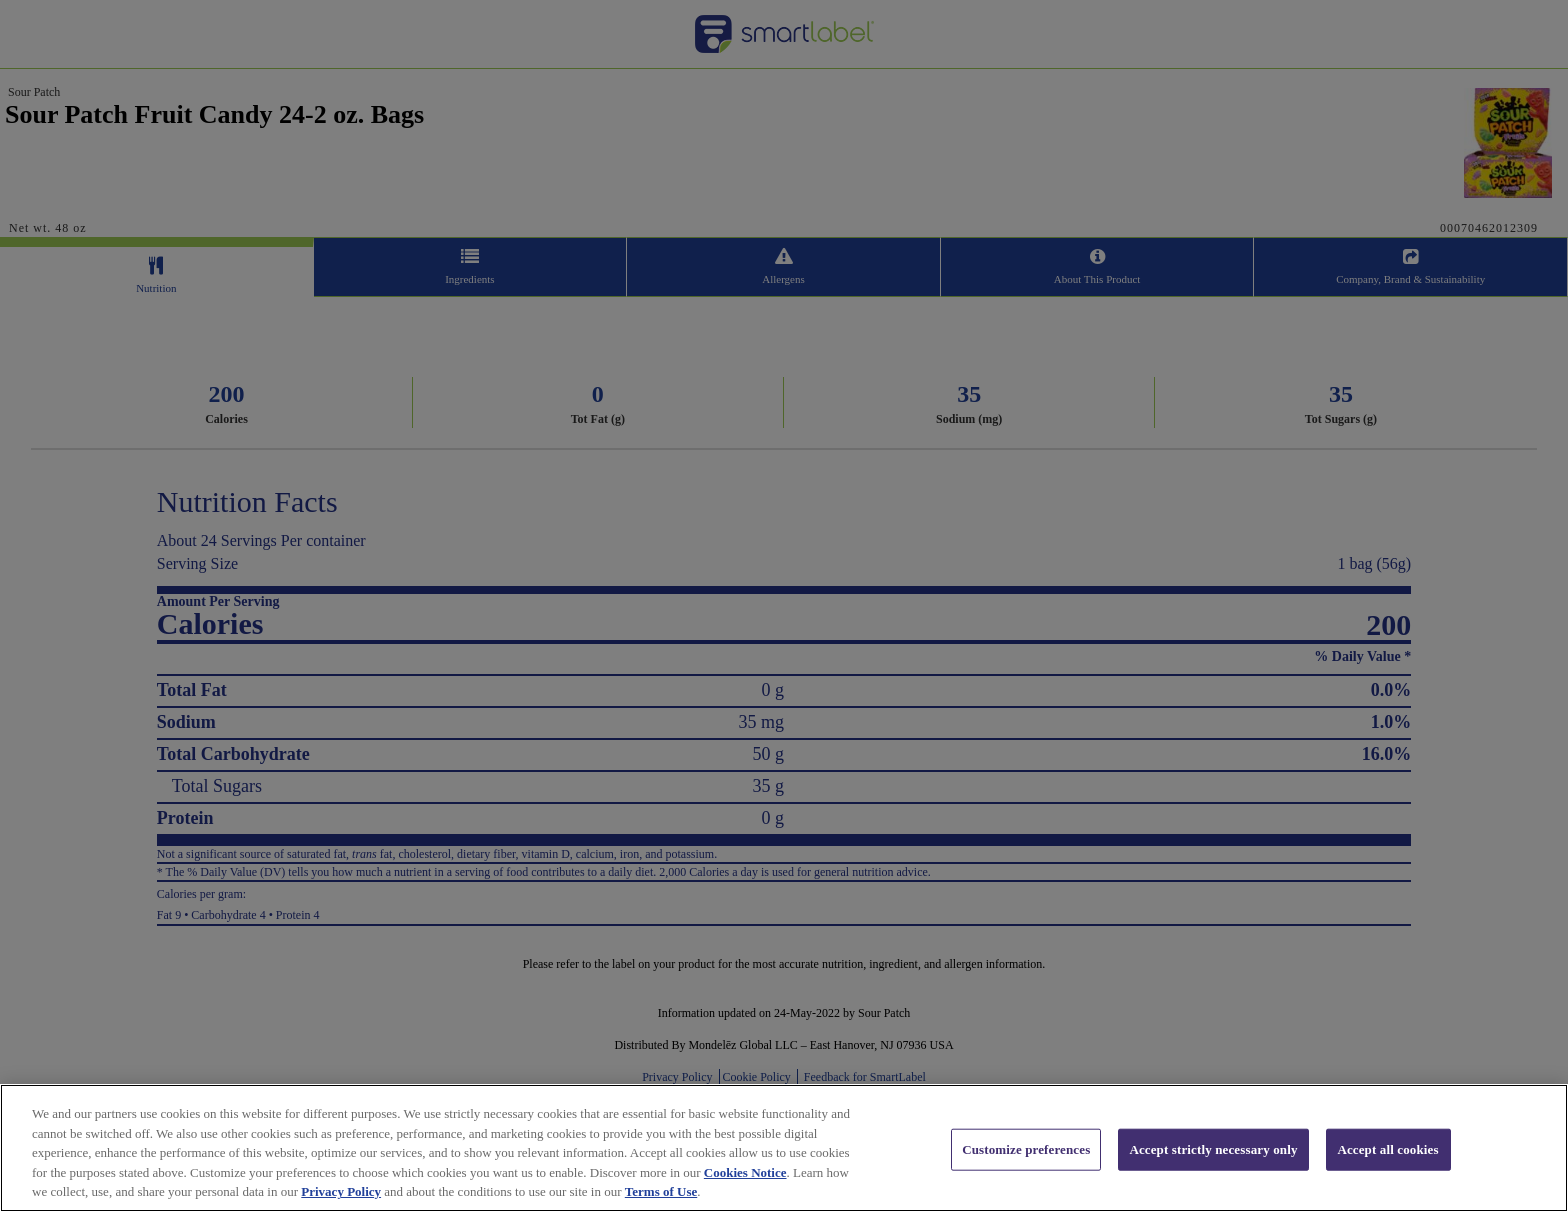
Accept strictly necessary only (1213, 1173)
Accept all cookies (1387, 1173)
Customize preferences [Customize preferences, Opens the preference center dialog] (1026, 1173)
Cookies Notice (745, 1196)
